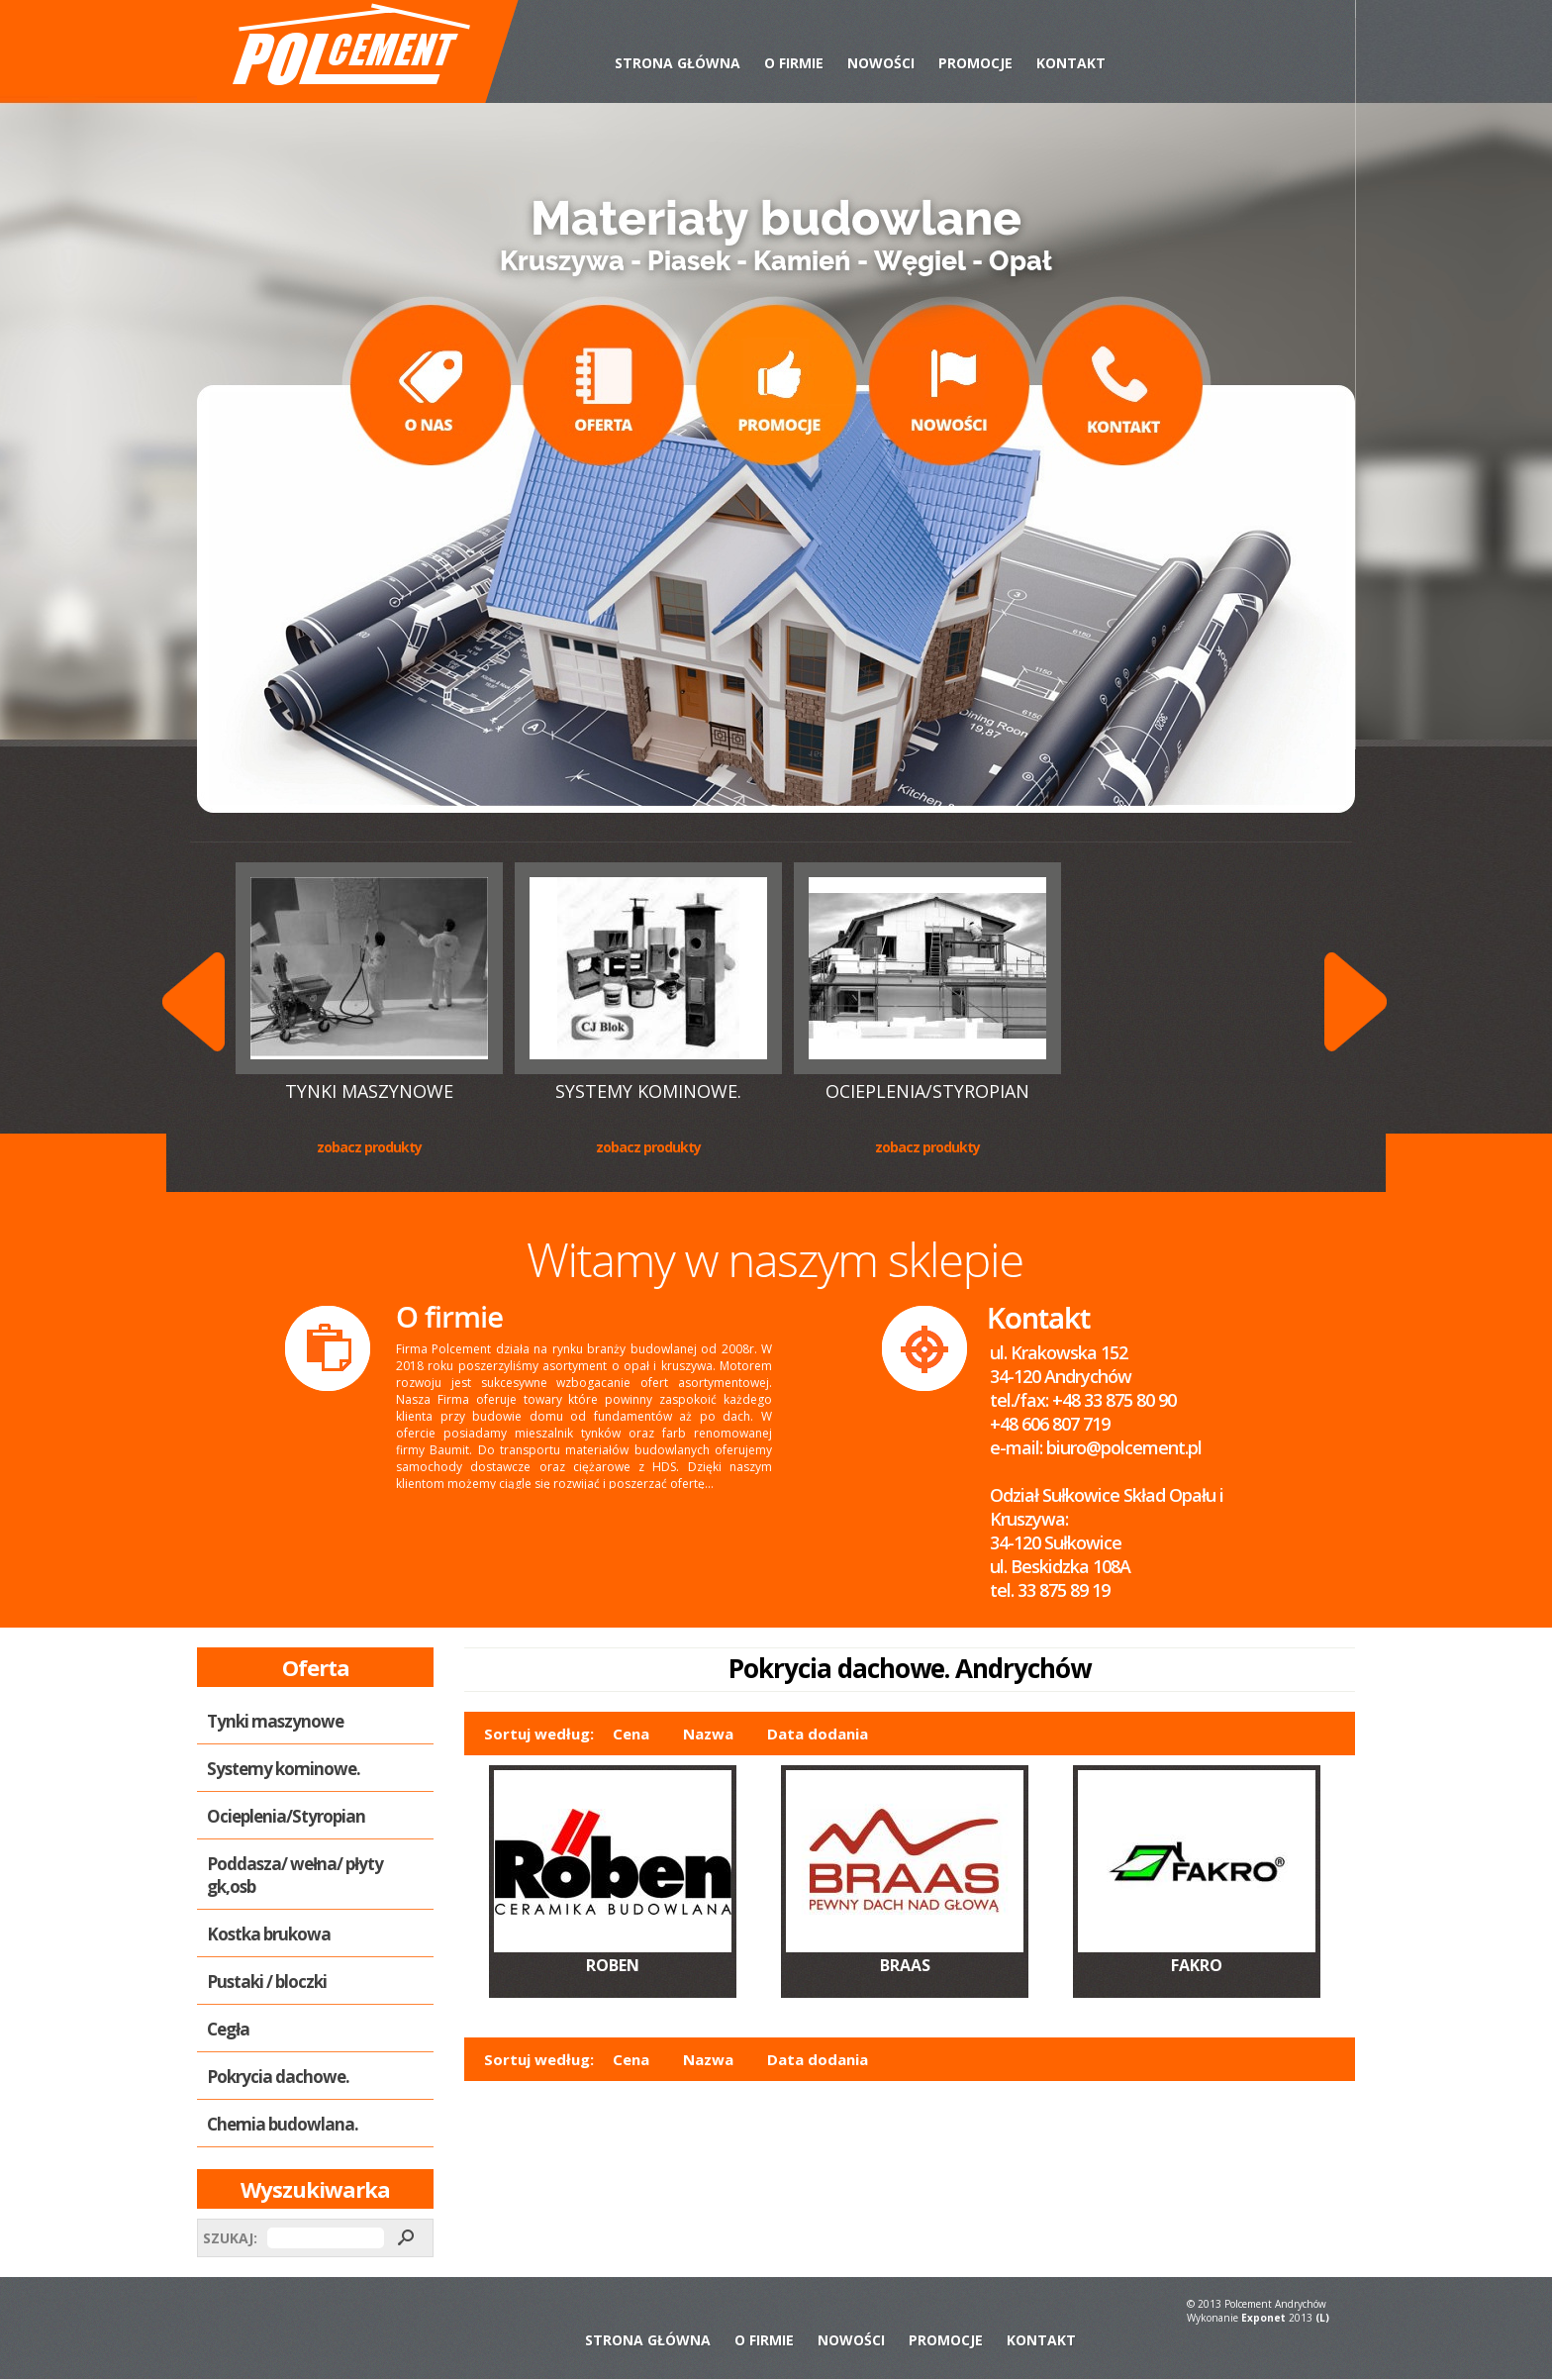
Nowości (881, 62)
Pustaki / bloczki (267, 1981)
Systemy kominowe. (648, 1091)
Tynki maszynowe (369, 1091)
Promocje (975, 62)
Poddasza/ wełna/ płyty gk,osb (295, 1875)
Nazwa (708, 1733)
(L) (1322, 2318)
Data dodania (817, 1733)
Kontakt (1071, 62)
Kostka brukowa (269, 1934)
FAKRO (1196, 1965)
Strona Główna (677, 62)
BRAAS (905, 1965)
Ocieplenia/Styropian (927, 1091)
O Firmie (794, 62)
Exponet (1263, 2318)
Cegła (228, 2029)
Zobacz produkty (369, 1147)
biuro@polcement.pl (1124, 1447)
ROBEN (612, 1965)
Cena (631, 1733)
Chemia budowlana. (282, 2124)
